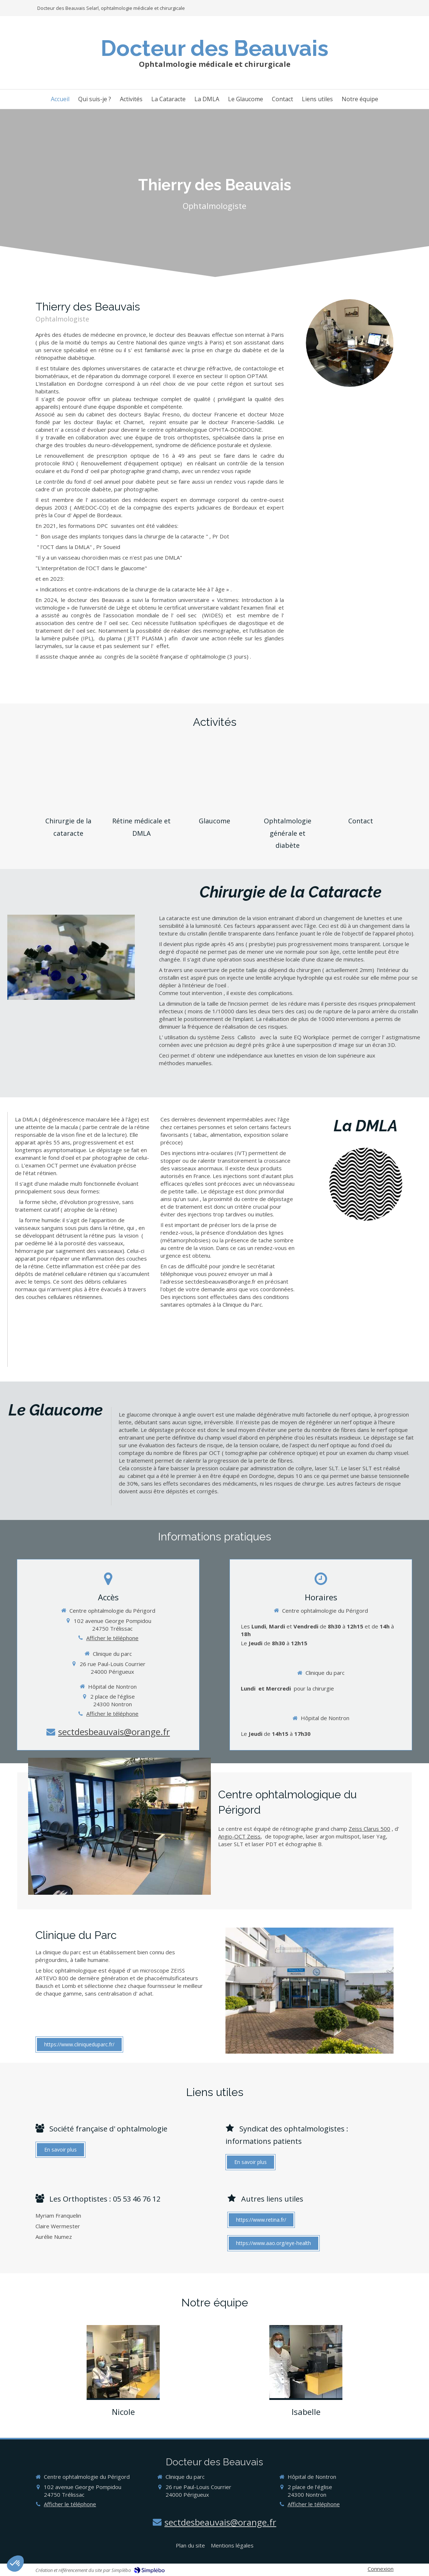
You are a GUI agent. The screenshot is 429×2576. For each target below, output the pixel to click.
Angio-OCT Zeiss (239, 1836)
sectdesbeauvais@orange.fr (114, 1732)
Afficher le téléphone (112, 1638)
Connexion (381, 2568)
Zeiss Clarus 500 (369, 1828)
